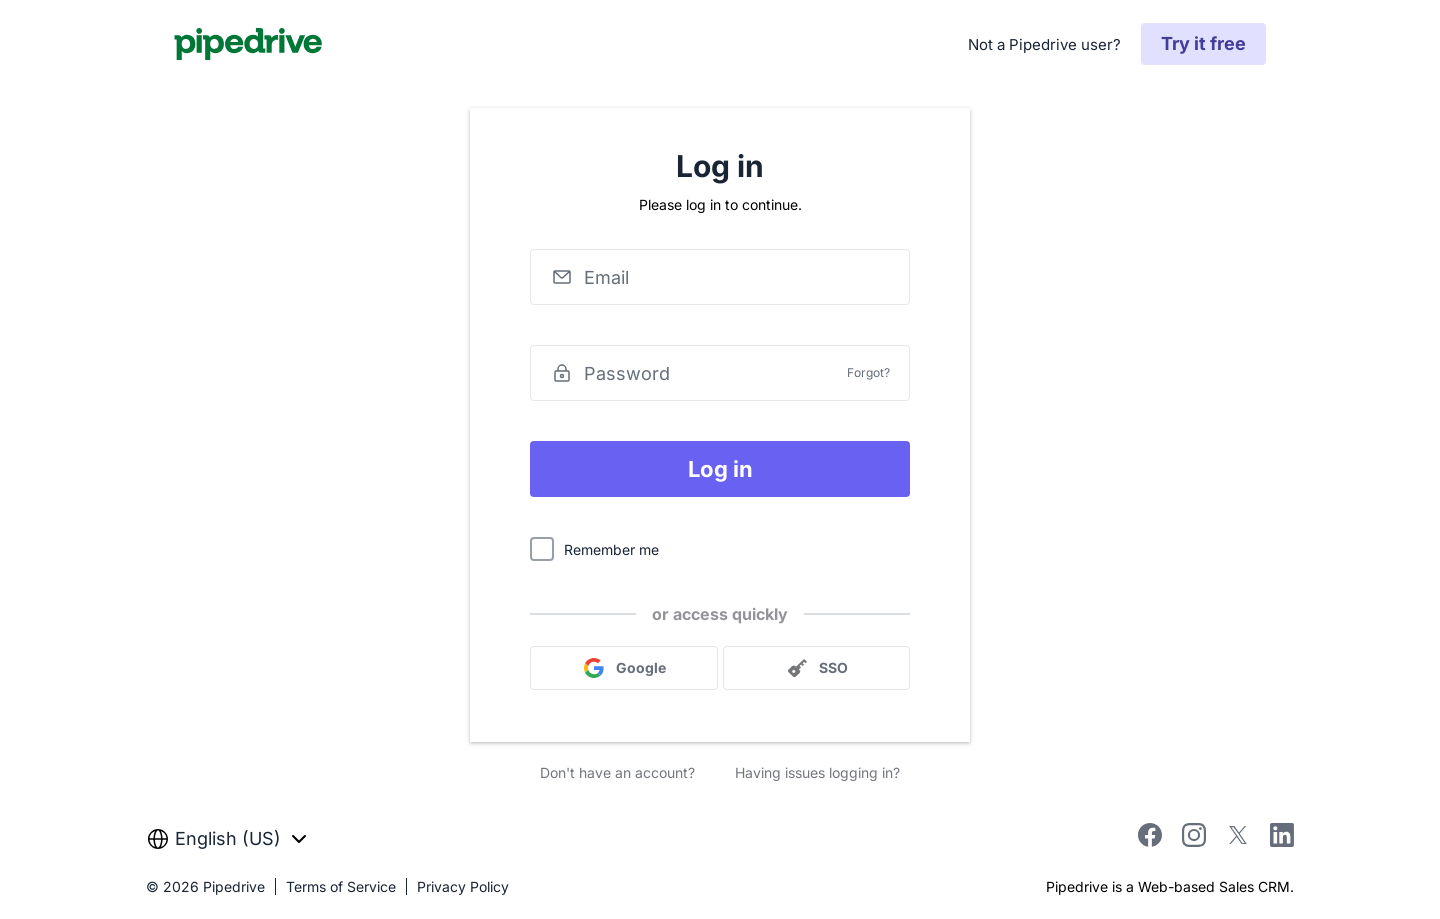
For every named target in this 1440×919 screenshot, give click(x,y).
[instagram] (1194, 840)
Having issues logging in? (817, 772)
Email (606, 277)
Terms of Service (341, 886)
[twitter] (1238, 840)
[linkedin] (1282, 838)
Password (627, 373)
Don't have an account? (617, 772)
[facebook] (1150, 840)
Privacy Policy (463, 886)
